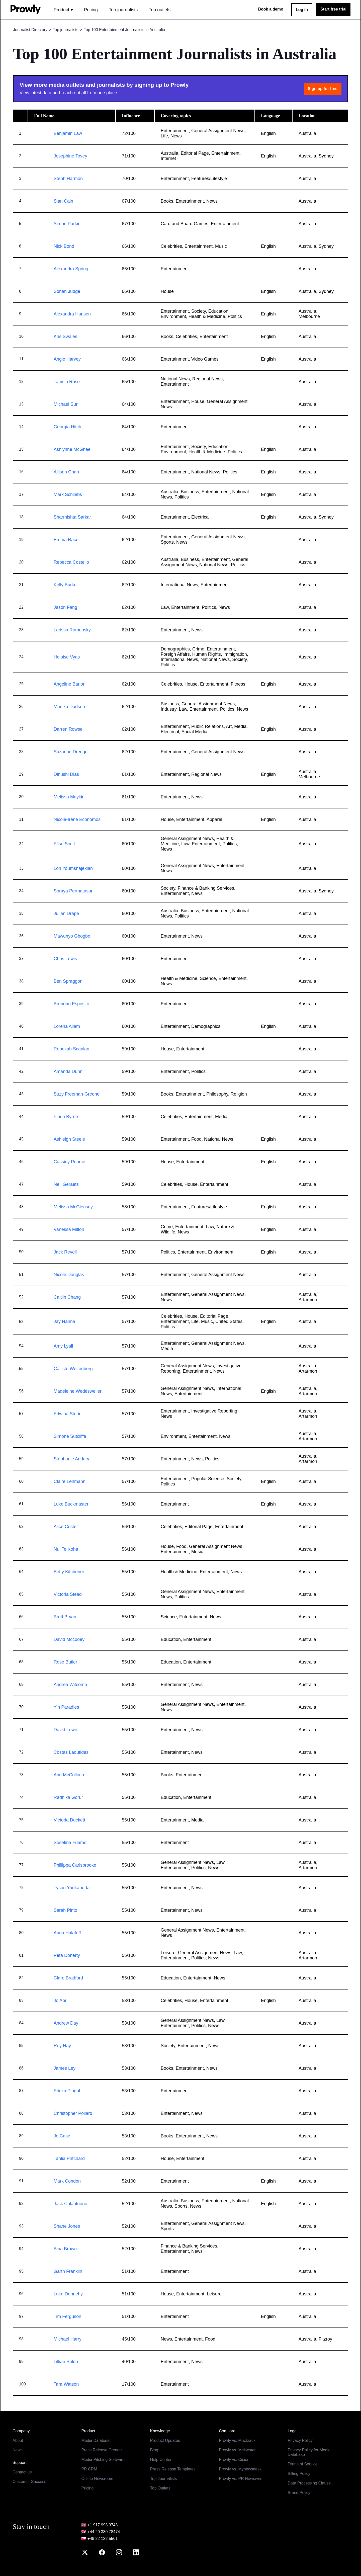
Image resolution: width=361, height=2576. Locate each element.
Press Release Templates (173, 2469)
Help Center (160, 2459)
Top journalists (123, 9)
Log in (302, 10)
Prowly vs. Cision (234, 2459)
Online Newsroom (97, 2478)
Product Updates (165, 2440)
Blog (154, 2450)
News (18, 2450)
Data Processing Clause (309, 2483)
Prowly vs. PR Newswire (240, 2478)
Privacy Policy (300, 2440)
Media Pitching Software (103, 2459)
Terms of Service (303, 2464)
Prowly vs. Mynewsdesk (240, 2469)
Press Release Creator (101, 2450)
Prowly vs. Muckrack (237, 2440)
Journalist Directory (30, 30)
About (18, 2440)
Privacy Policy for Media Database (309, 2452)
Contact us (22, 2472)
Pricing (91, 9)
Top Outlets (160, 2488)
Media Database (96, 2440)
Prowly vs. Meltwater (237, 2450)
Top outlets (159, 9)
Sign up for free (322, 89)
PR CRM (89, 2469)
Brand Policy (299, 2492)
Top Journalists (163, 2478)
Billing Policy (299, 2473)
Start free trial (333, 9)
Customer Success (29, 2481)
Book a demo (270, 9)
